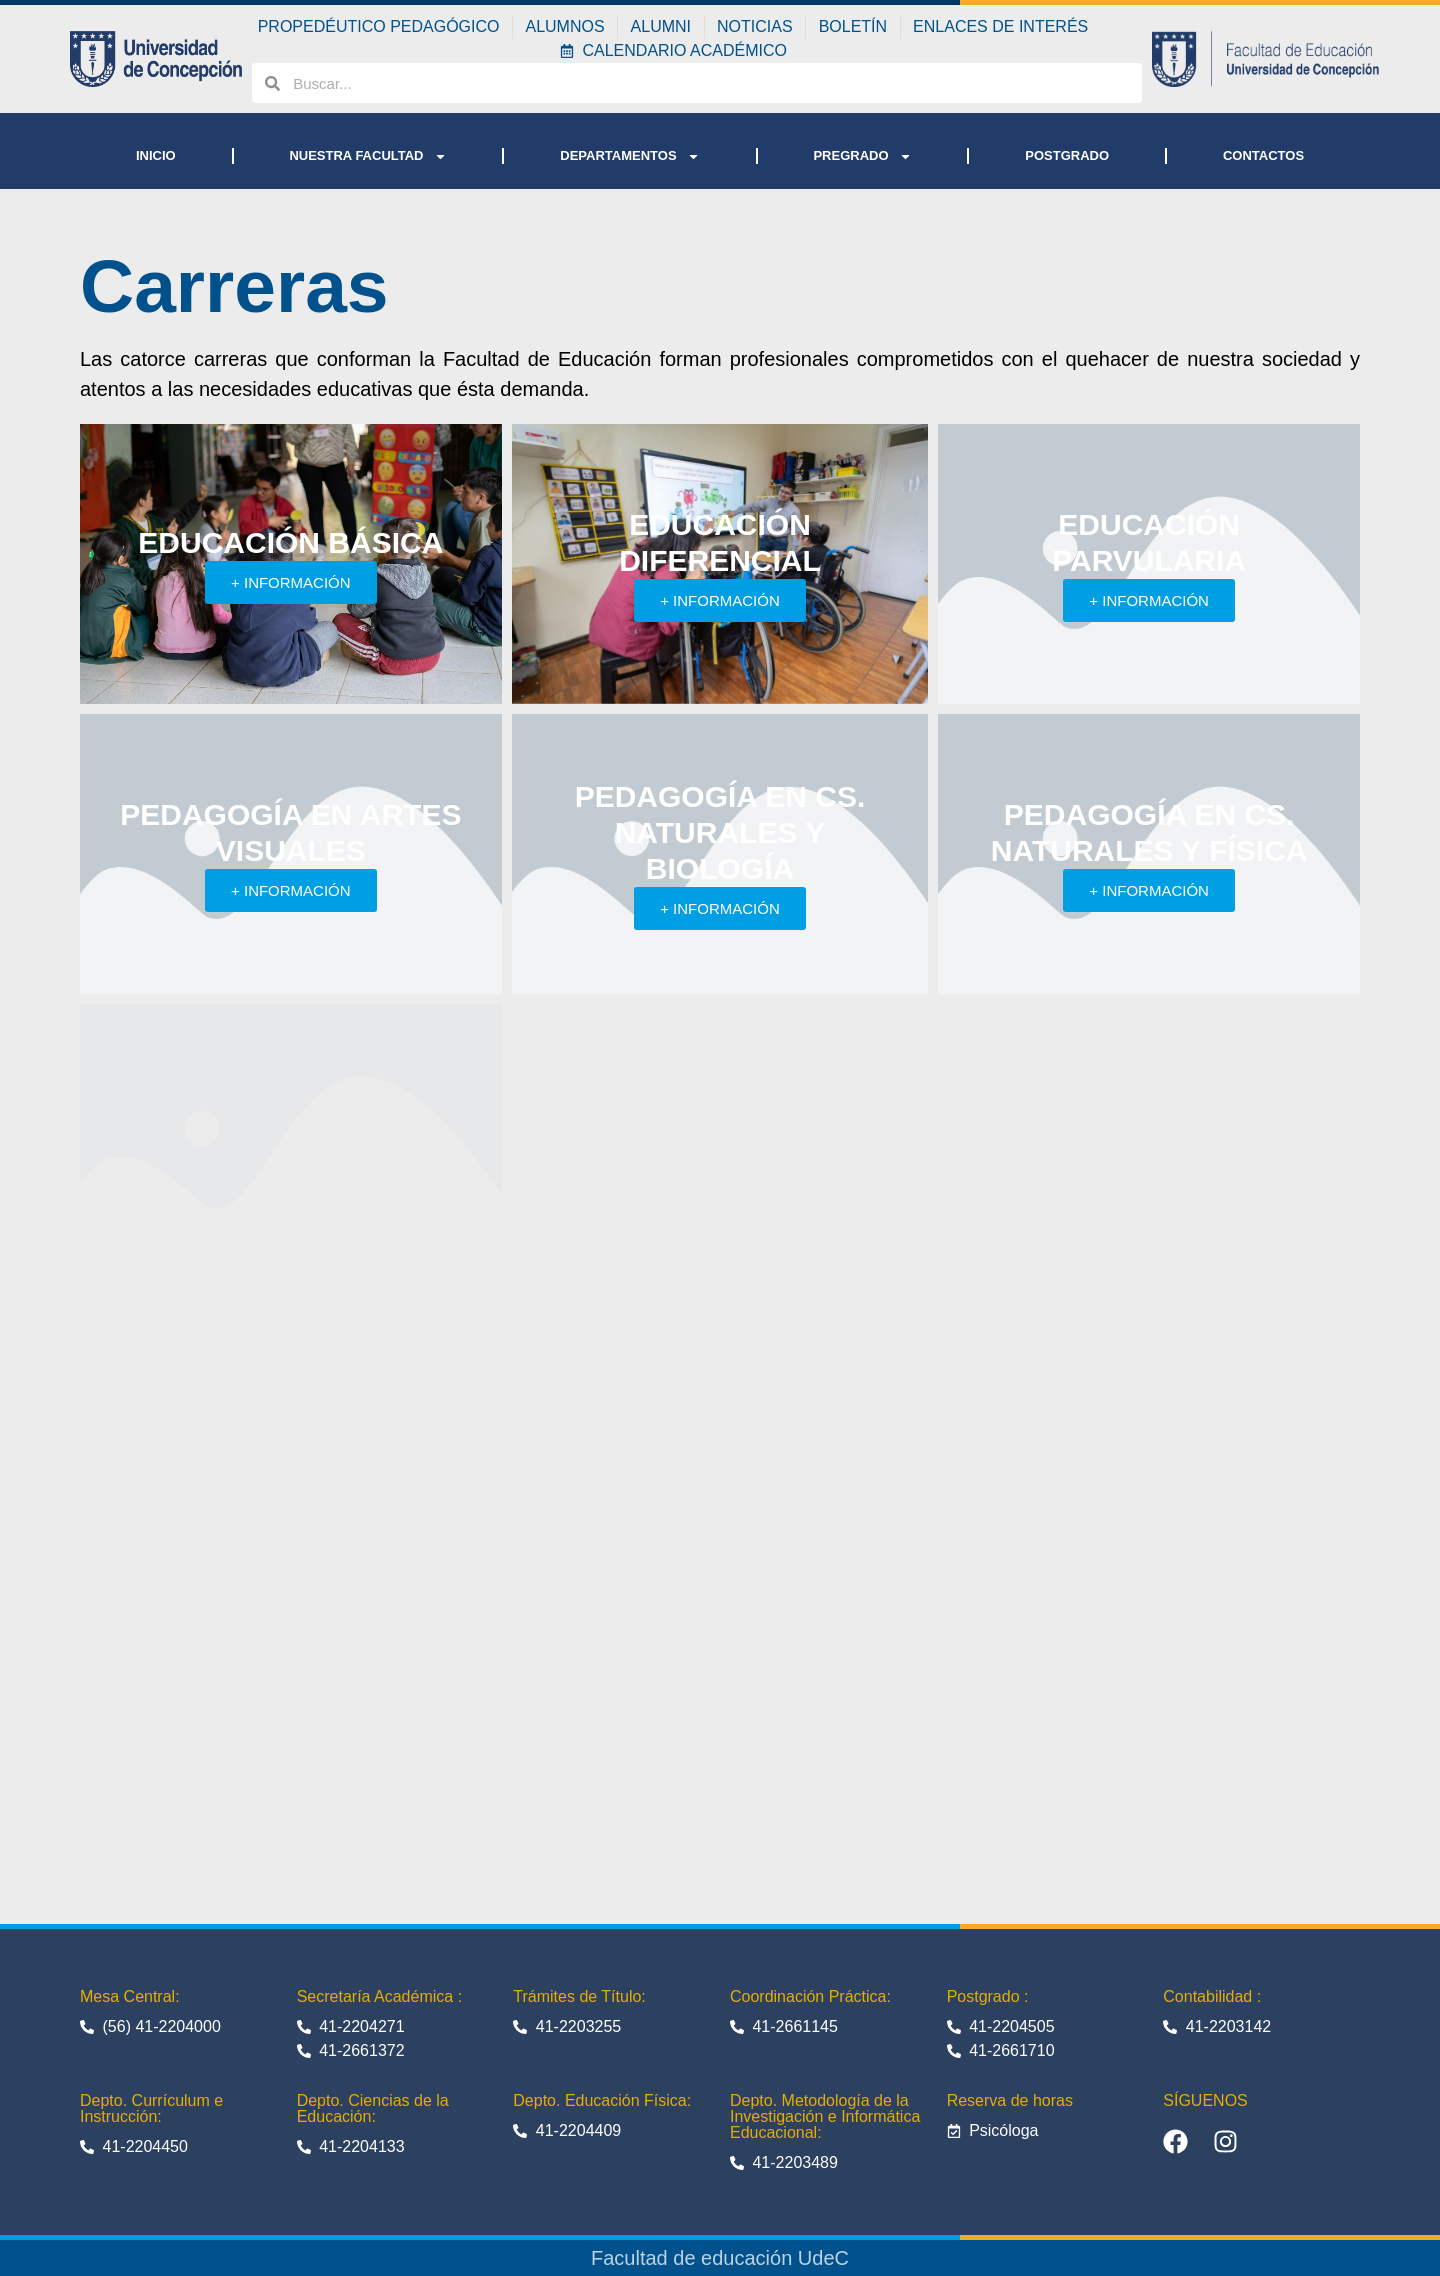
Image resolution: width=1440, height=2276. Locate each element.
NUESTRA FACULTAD (367, 156)
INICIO (156, 155)
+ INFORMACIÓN (291, 582)
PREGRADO (862, 156)
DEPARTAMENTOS (629, 156)
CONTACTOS (1263, 155)
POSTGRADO (1067, 155)
